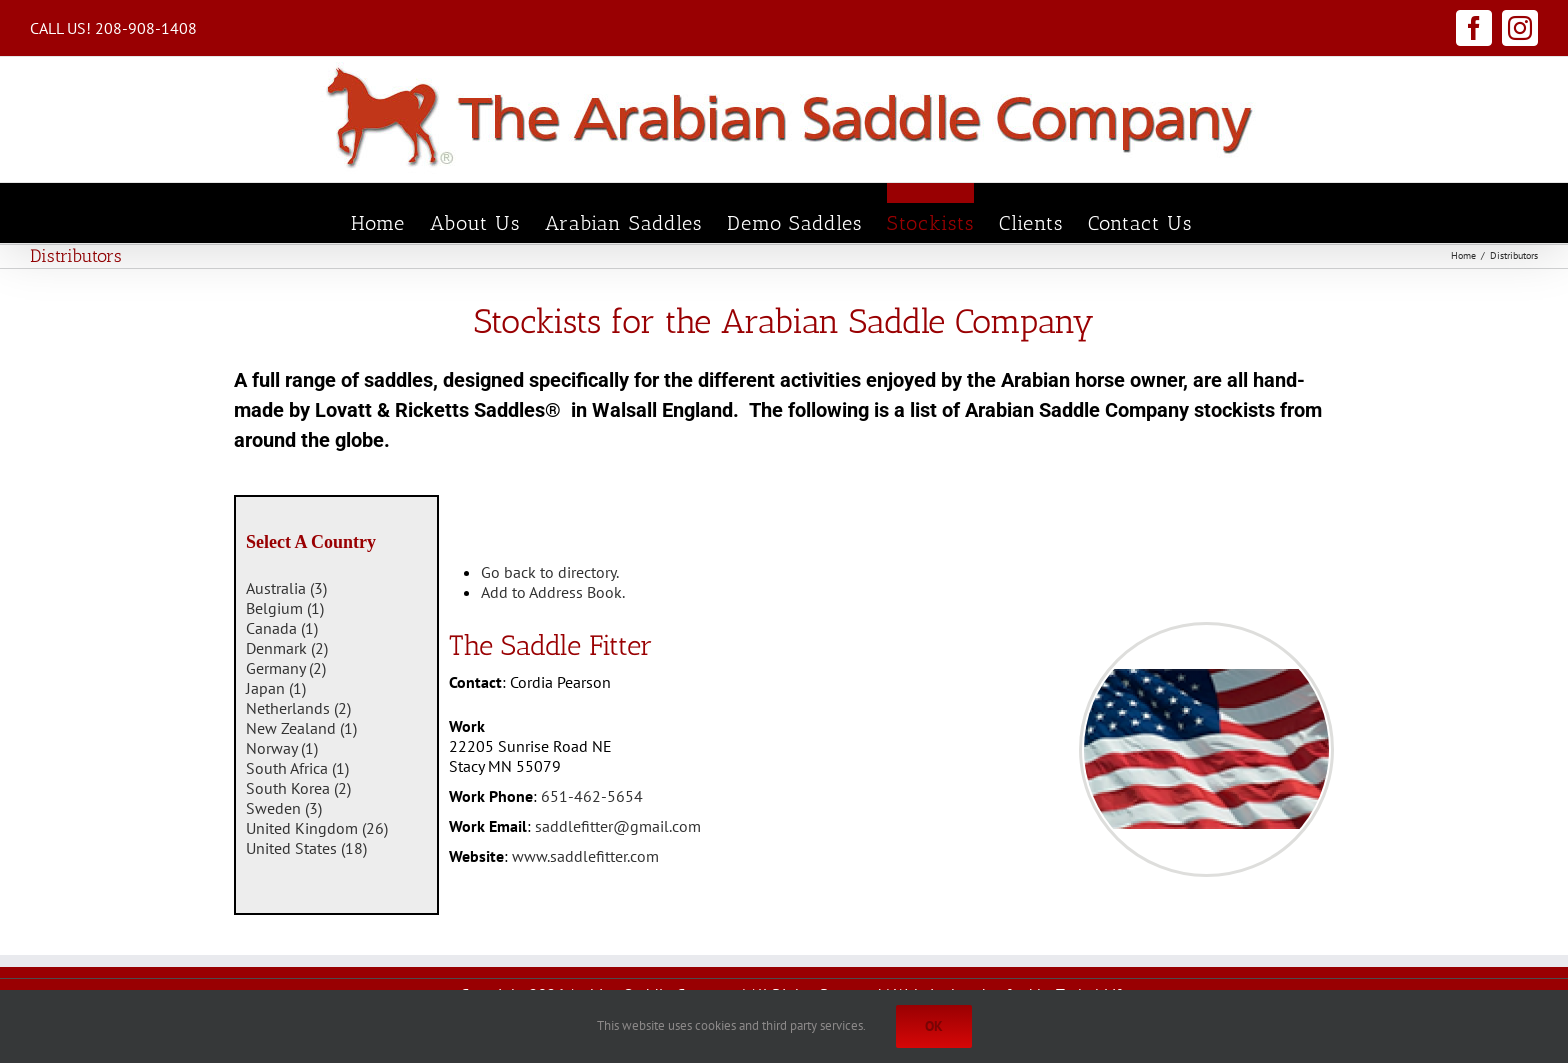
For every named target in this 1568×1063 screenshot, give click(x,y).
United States (306, 848)
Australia (286, 588)
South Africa (297, 768)
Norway (282, 748)
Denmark (287, 648)
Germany (286, 668)
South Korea (298, 788)
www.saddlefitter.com (585, 856)
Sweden (284, 808)
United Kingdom (317, 828)
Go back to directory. (550, 572)
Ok (934, 1026)
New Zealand (301, 728)
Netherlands (298, 708)
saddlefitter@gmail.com (618, 826)
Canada (282, 628)
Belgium (285, 608)
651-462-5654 (592, 796)
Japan (276, 688)
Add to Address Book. (553, 592)
